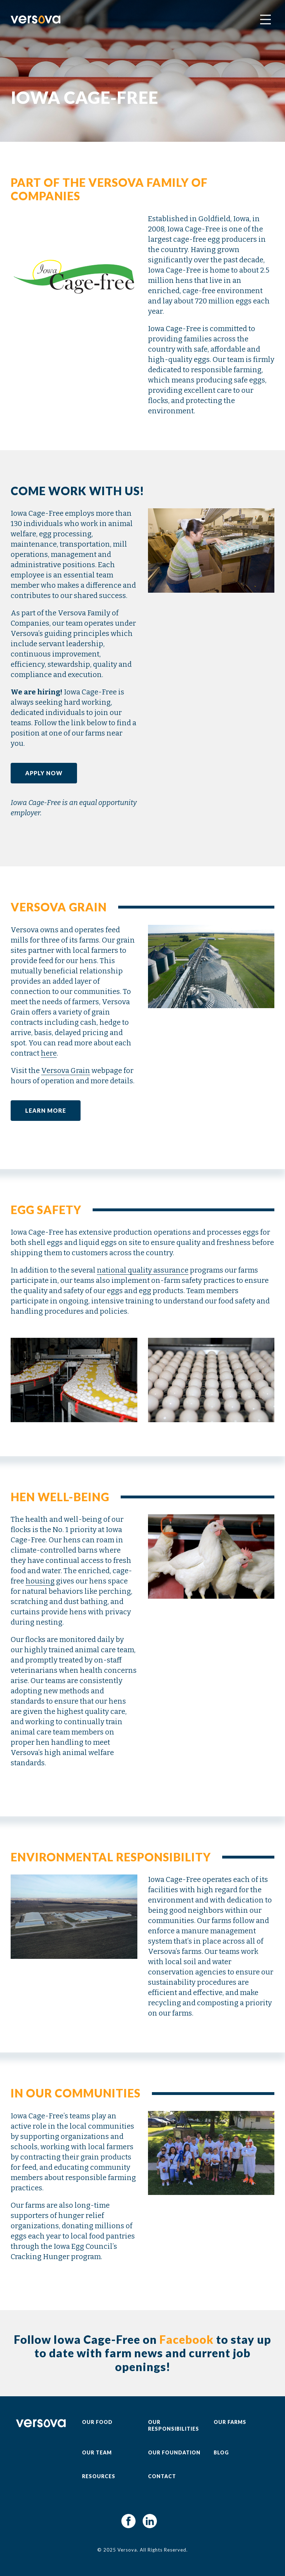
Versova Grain (65, 1070)
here (49, 1053)
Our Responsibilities (173, 2425)
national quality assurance (142, 1270)
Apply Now (43, 773)
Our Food (97, 2422)
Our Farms (230, 2422)
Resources (98, 2476)
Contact (162, 2476)
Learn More (45, 1110)
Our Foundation (174, 2452)
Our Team (97, 2452)
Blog (221, 2452)
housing (40, 1581)
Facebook (186, 2339)
